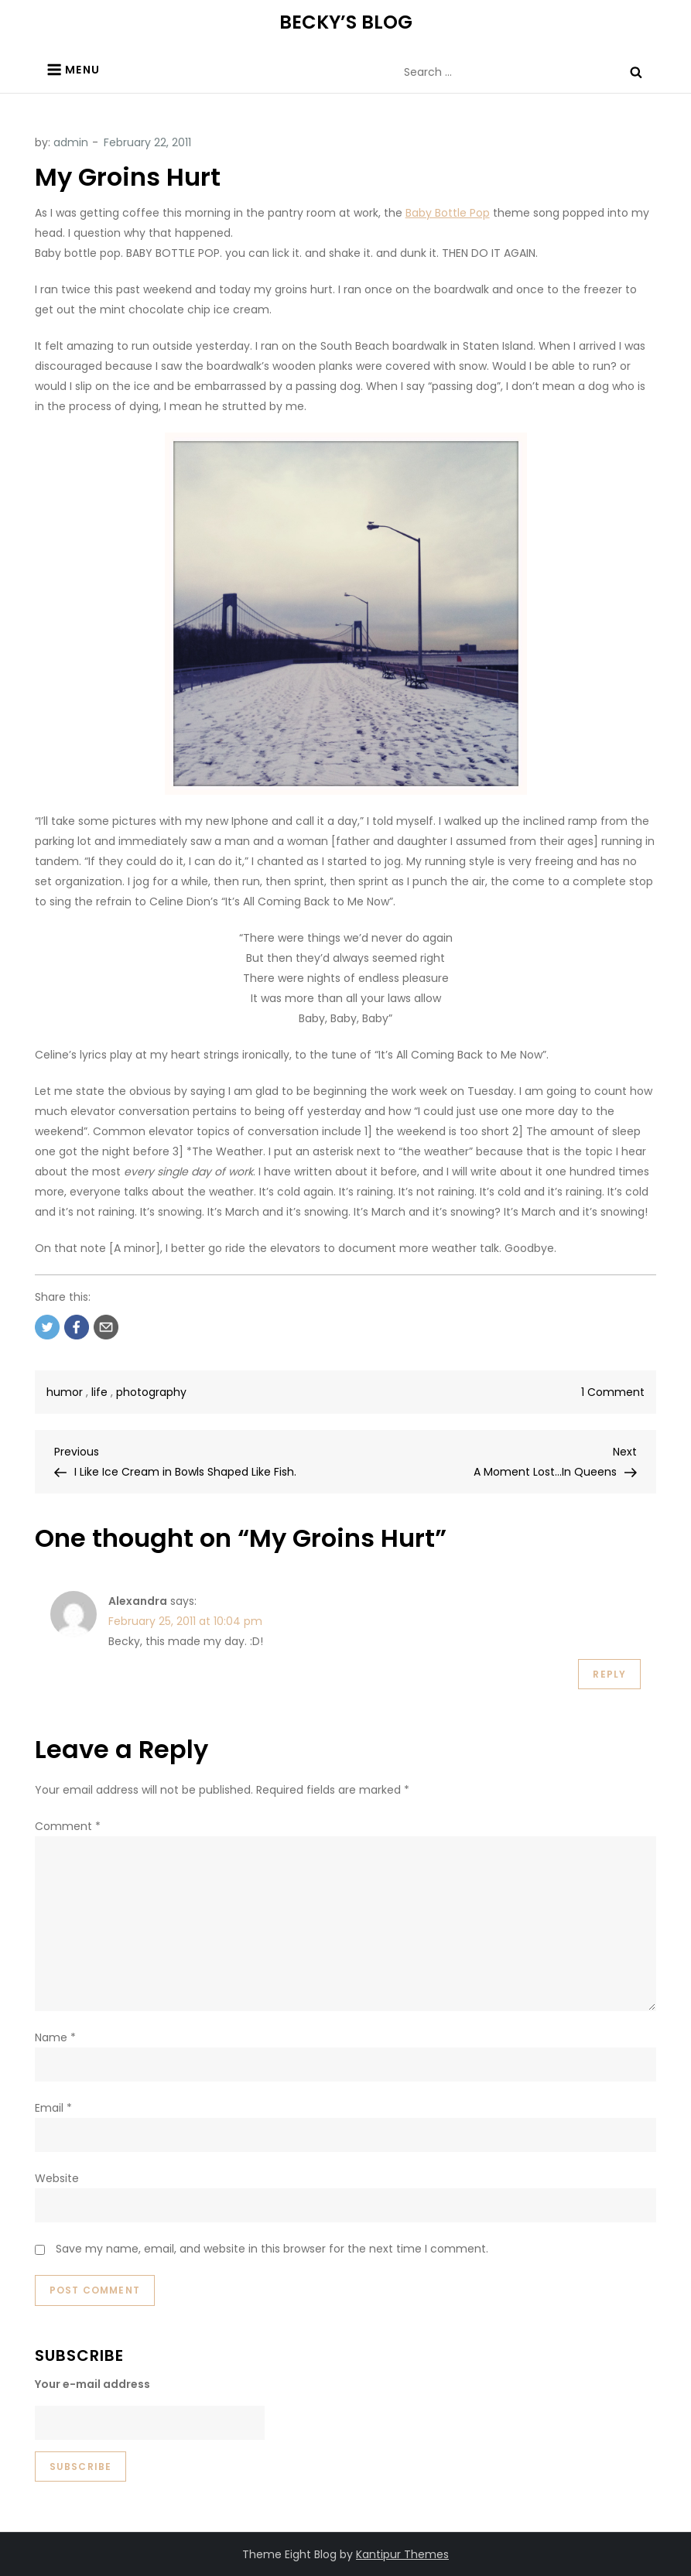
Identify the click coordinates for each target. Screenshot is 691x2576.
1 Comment (613, 1392)
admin (70, 142)
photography (151, 1392)
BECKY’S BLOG (345, 22)
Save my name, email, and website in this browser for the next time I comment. (272, 2248)
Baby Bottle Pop (447, 213)
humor (64, 1392)
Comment (68, 1826)
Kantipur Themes (402, 2554)
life (99, 1392)
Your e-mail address (92, 2384)
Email (53, 2108)
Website (57, 2178)
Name (55, 2037)
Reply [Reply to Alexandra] (609, 1674)
